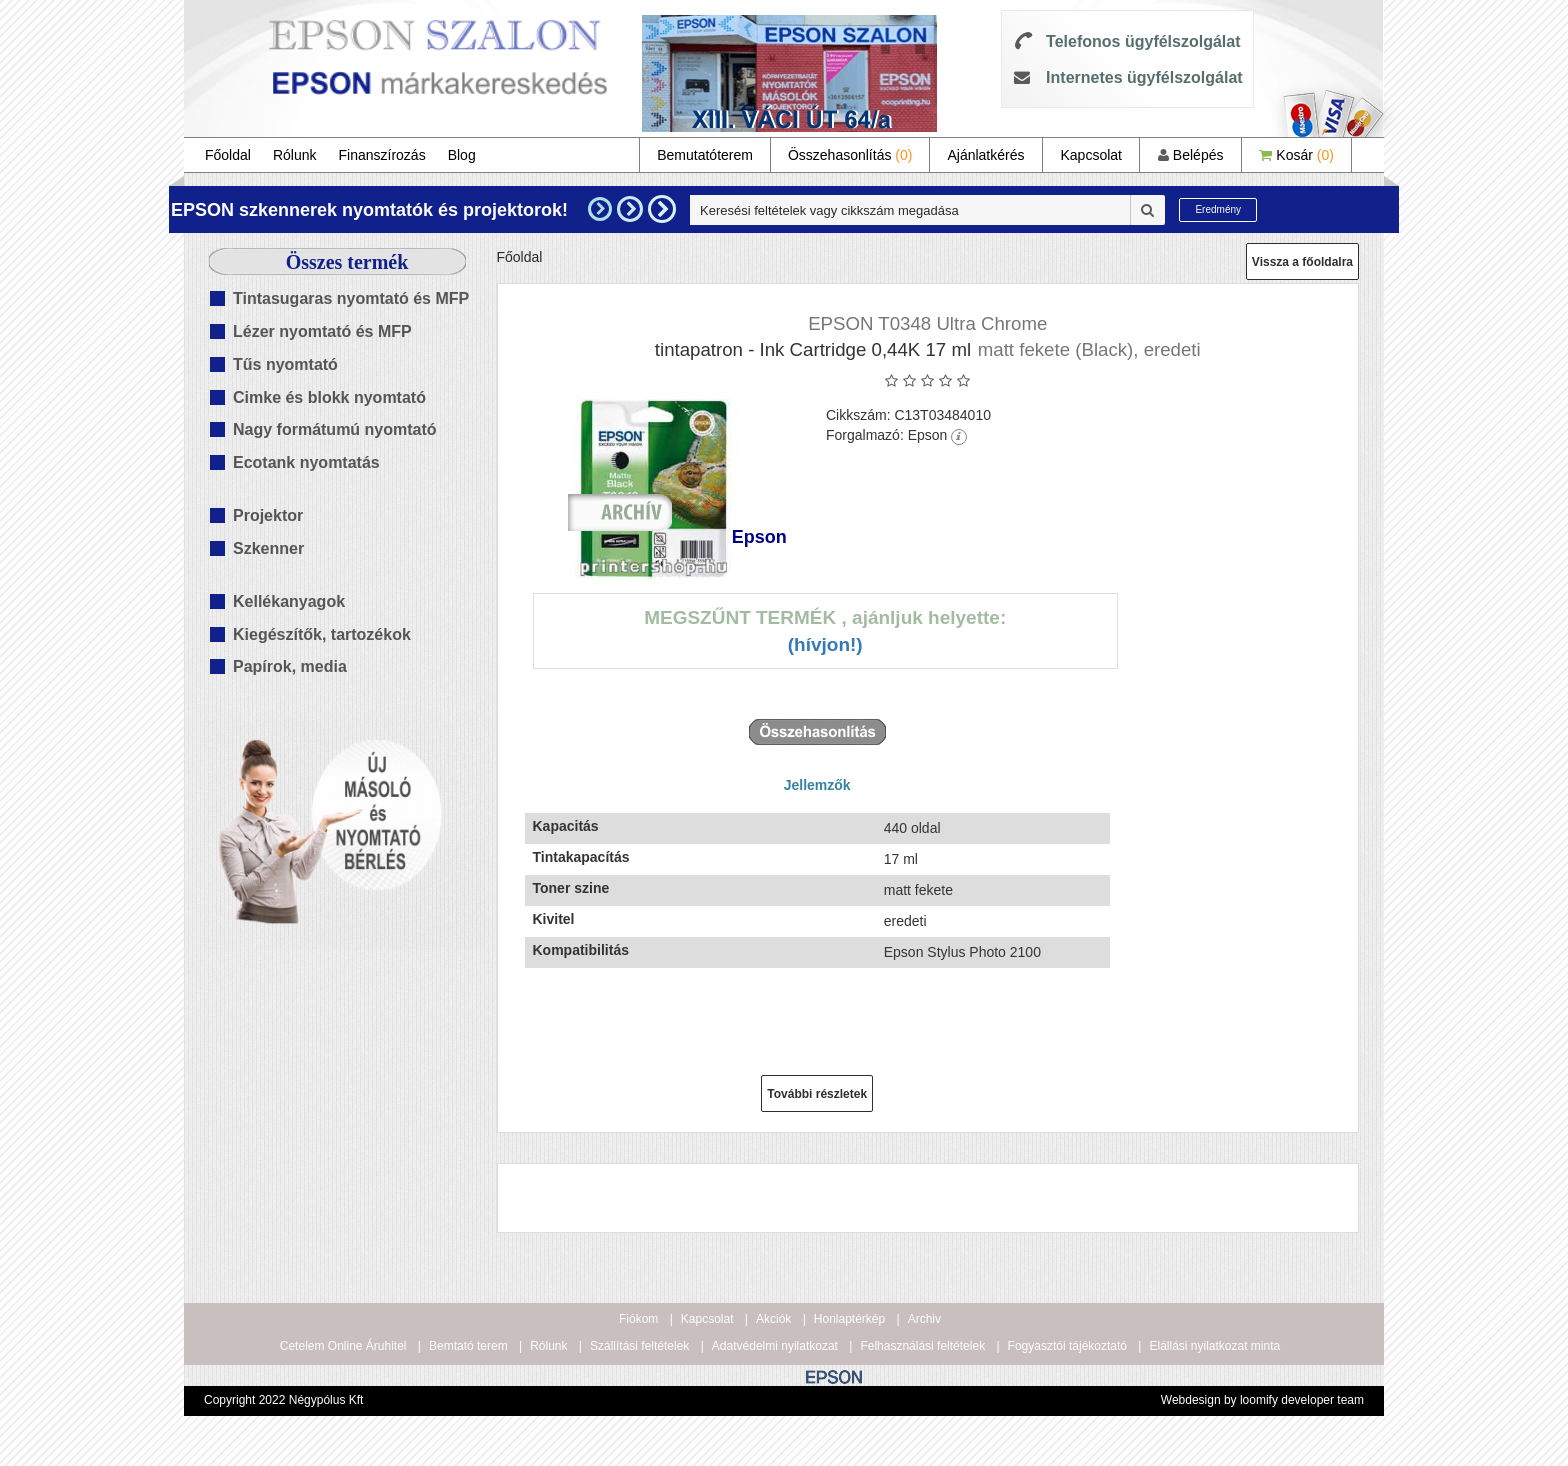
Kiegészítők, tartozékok (322, 634)
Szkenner (268, 548)
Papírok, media (290, 666)
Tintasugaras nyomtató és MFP (351, 298)
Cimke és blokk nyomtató (329, 397)
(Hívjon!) (825, 644)
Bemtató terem (468, 1346)
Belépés (1190, 155)
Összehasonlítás (850, 155)
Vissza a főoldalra (1302, 262)
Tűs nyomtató (285, 364)
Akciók (773, 1319)
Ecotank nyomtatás (306, 462)
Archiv (924, 1319)
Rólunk (295, 155)
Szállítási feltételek (639, 1346)
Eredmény (1218, 209)
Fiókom (638, 1319)
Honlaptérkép (849, 1319)
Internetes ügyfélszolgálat (1144, 77)
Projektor (268, 515)
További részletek (817, 1094)
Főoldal (228, 155)
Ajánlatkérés (985, 155)
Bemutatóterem (705, 155)
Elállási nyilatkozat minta (1214, 1346)
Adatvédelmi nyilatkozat (775, 1346)
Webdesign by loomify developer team (1262, 1400)
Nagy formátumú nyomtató (335, 429)
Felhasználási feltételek (922, 1346)
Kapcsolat (1090, 155)
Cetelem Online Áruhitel (343, 1346)
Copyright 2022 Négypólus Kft (283, 1400)
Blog (462, 155)
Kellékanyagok (289, 601)
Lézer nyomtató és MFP (322, 331)
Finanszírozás (382, 155)
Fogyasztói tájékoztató (1067, 1346)
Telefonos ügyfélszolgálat (1143, 41)
